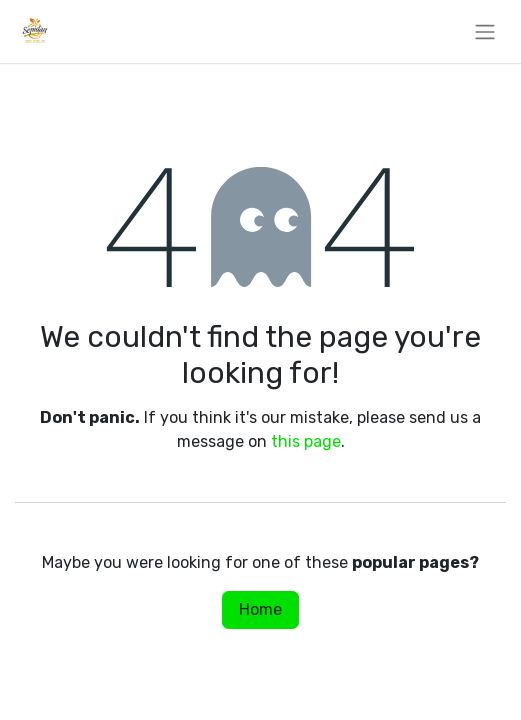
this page (306, 441)
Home (260, 609)
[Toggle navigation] (485, 31)
